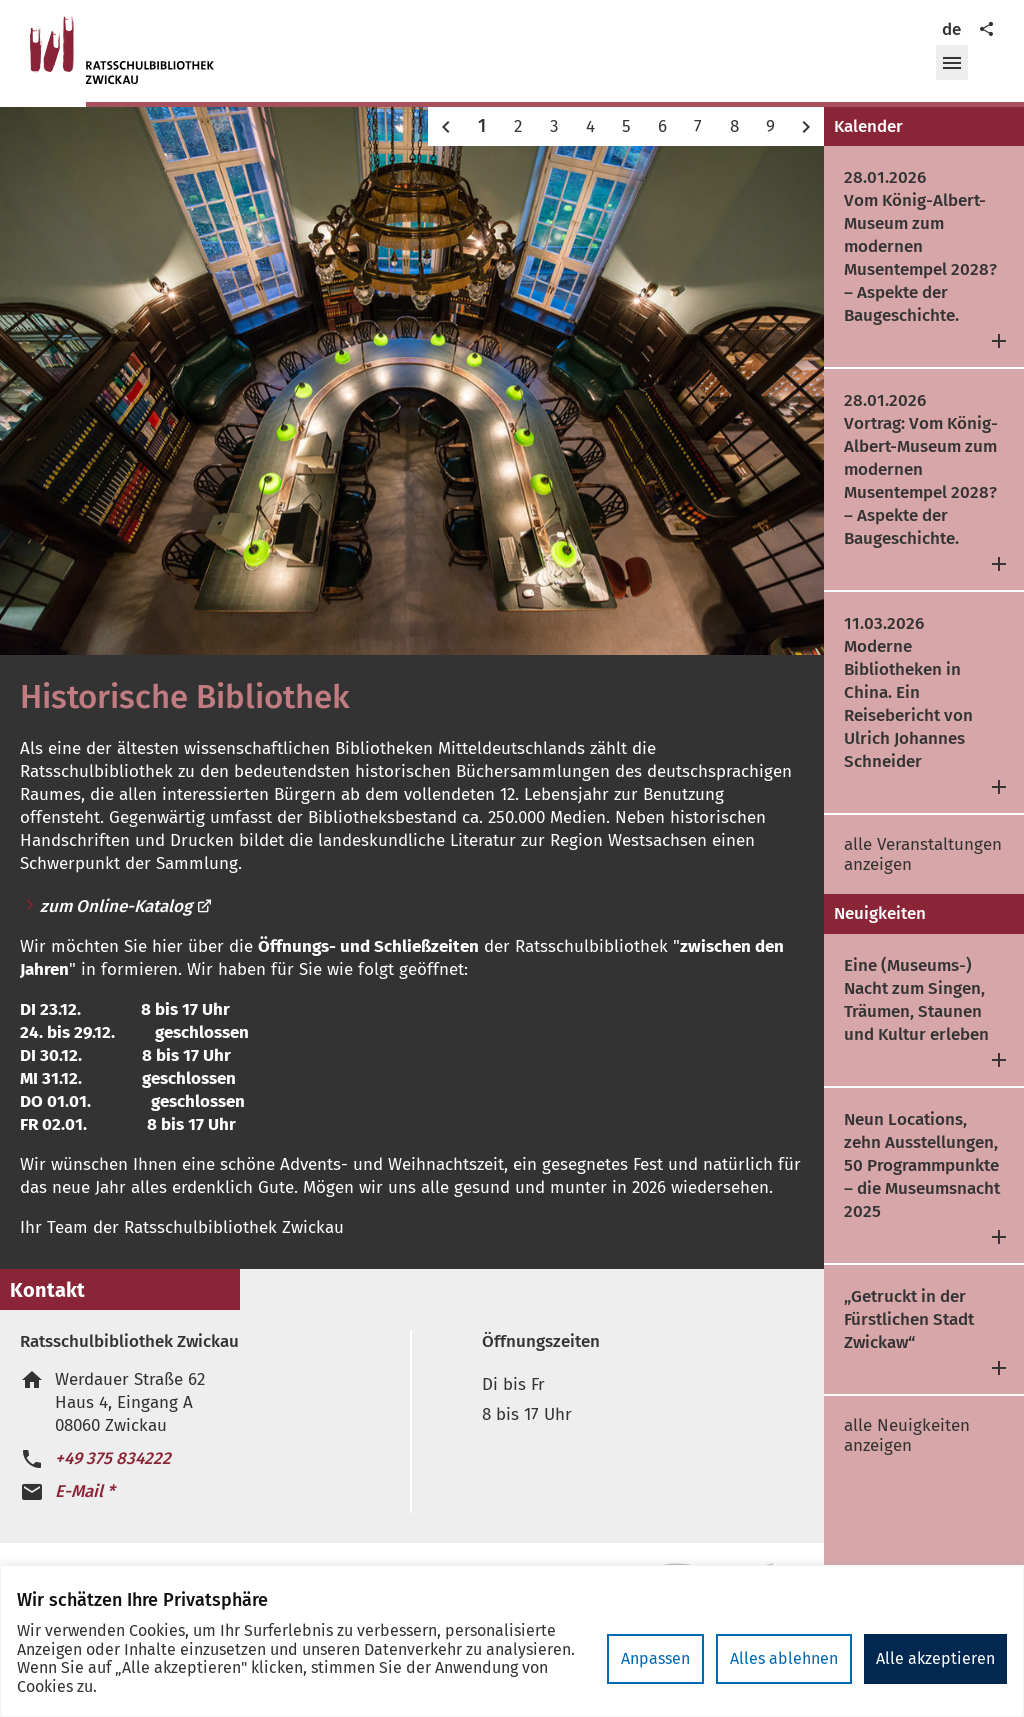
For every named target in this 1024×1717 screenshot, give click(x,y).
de (951, 29)
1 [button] (482, 126)
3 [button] (554, 126)
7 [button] (698, 126)
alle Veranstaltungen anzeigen (923, 854)
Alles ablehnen (784, 1658)
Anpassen (655, 1658)
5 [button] (626, 126)
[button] (952, 63)
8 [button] (734, 126)
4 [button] (590, 126)
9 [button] (770, 126)
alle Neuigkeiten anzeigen (907, 1435)
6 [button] (662, 126)
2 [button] (518, 126)
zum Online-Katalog (126, 906)
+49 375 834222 (113, 1458)
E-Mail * (85, 1491)
